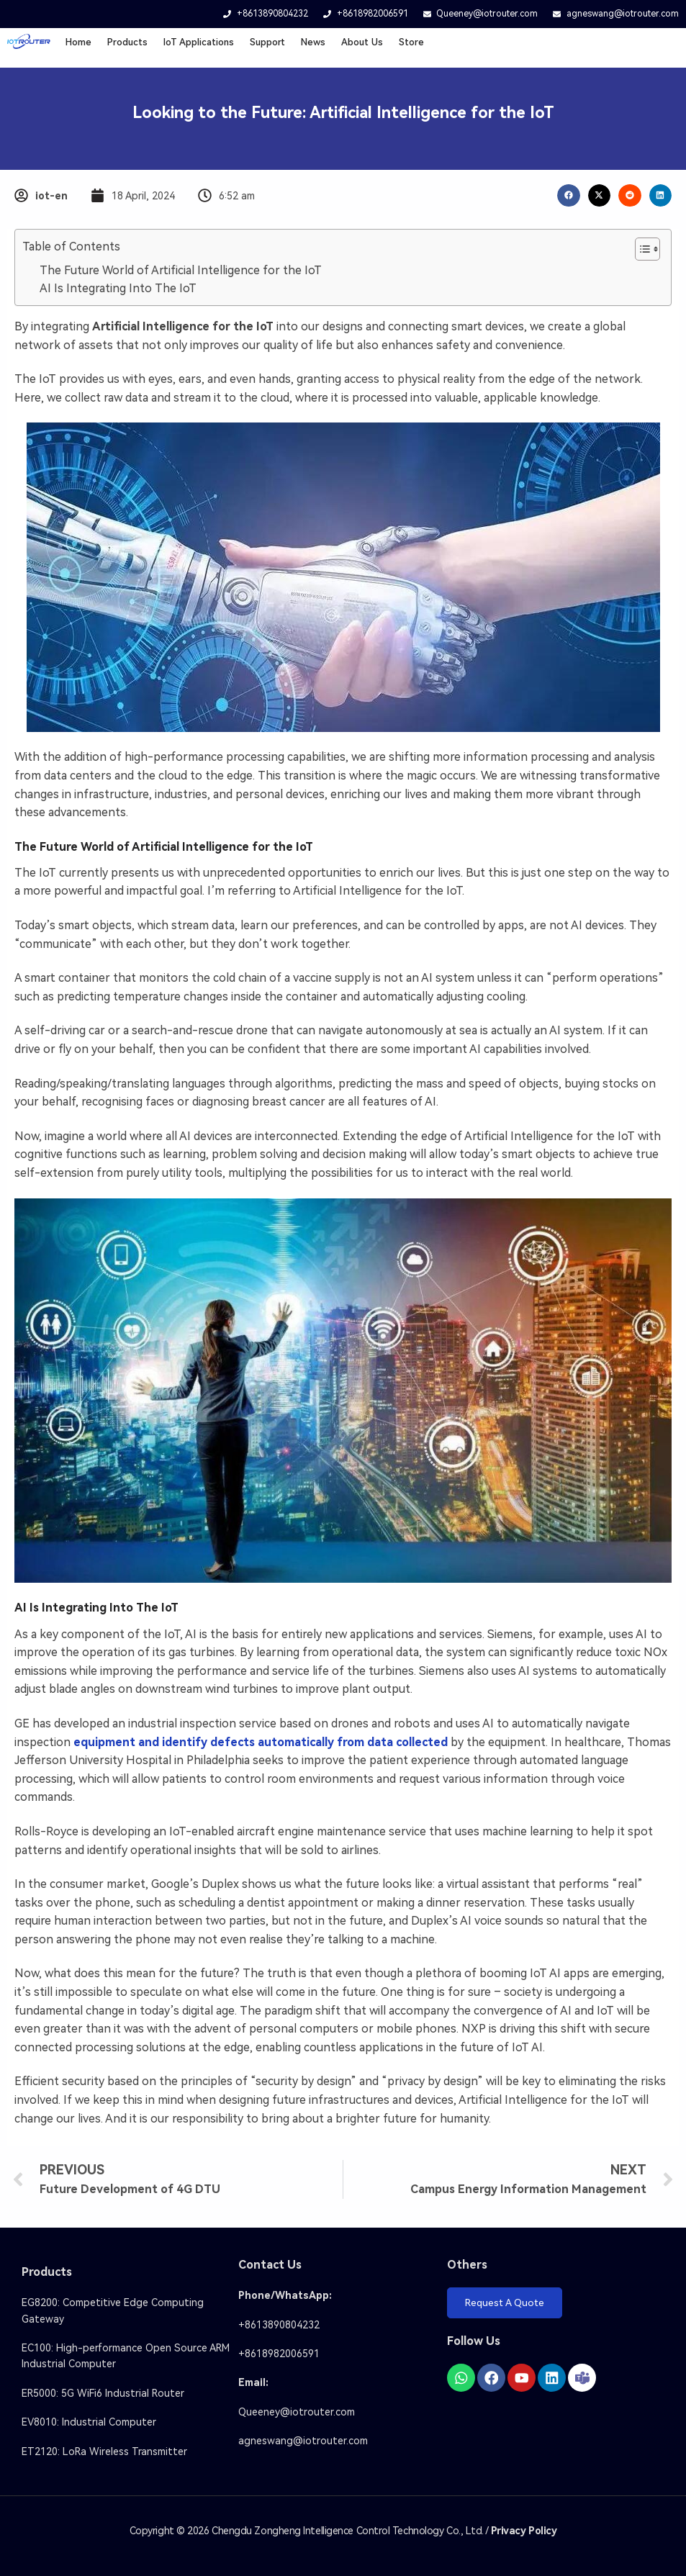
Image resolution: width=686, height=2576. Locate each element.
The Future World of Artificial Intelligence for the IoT (181, 270)
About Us (362, 42)
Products (127, 42)
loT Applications (198, 42)
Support (267, 42)
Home (78, 42)
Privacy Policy (524, 2530)
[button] (568, 195)
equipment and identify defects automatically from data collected (260, 1742)
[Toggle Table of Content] (640, 249)
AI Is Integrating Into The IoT (118, 288)
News (313, 42)
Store (411, 42)
